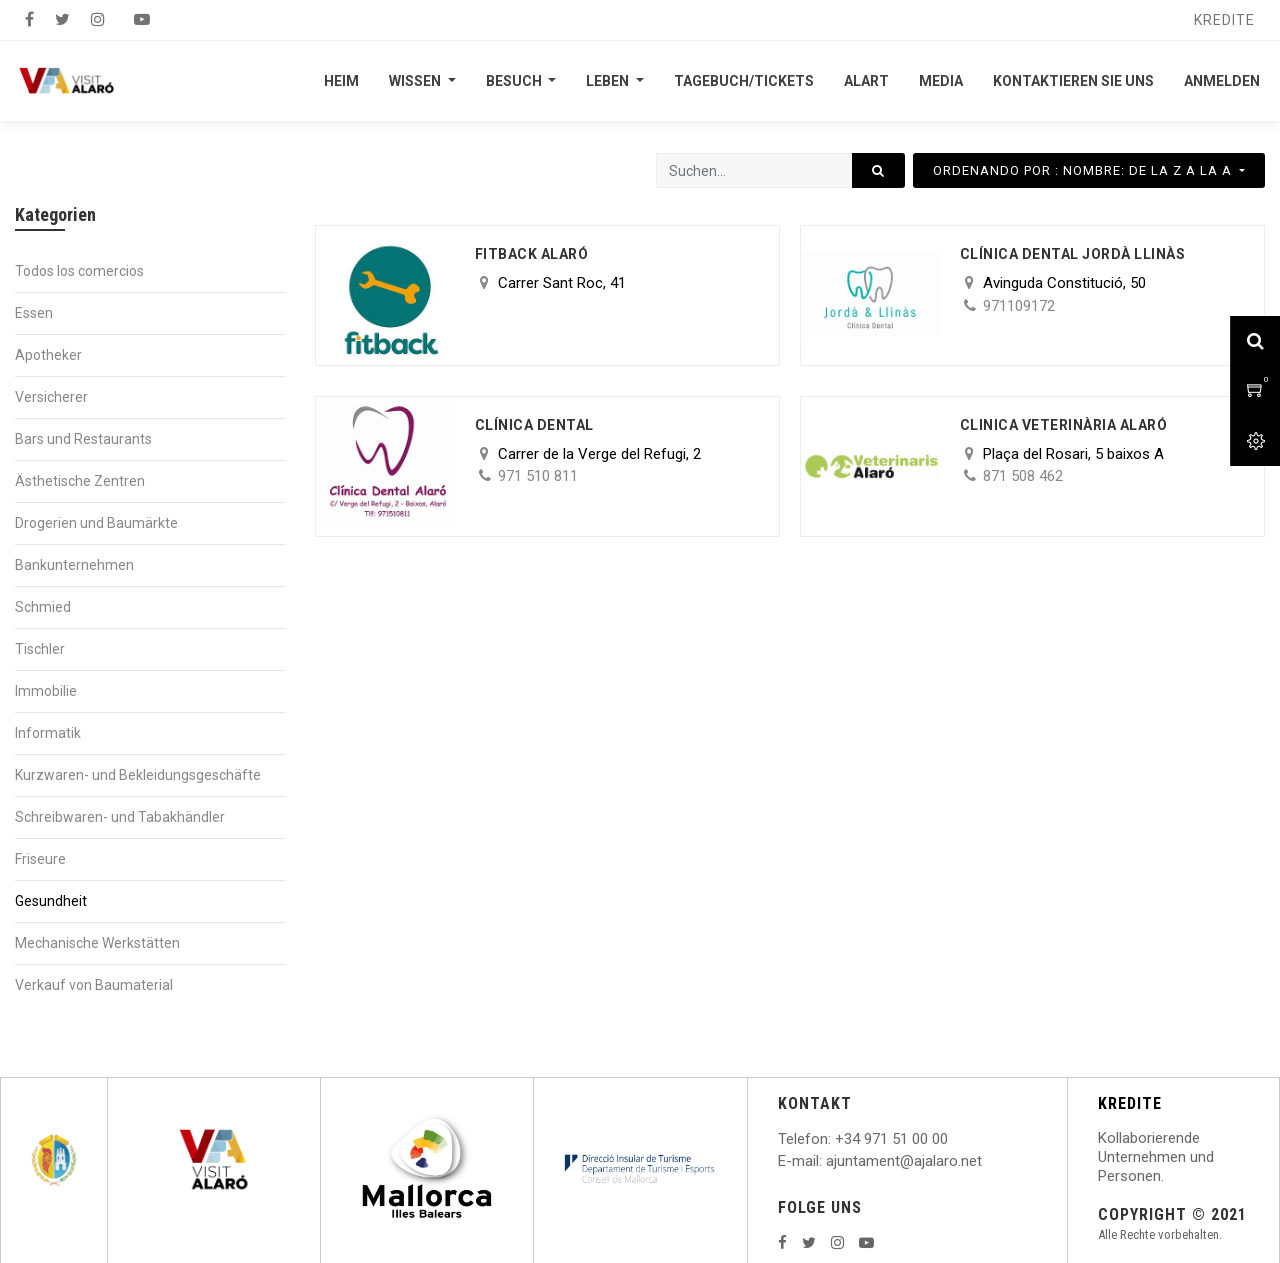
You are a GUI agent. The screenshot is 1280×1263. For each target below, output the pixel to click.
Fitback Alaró (532, 254)
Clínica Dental (534, 425)
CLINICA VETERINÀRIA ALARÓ (1064, 425)
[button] (1089, 170)
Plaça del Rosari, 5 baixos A (1073, 454)
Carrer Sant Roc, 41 (562, 283)
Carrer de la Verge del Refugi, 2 (599, 454)
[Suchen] (878, 170)
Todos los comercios (79, 271)
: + (836, 1139)
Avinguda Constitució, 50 (1064, 283)
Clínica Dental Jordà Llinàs (1073, 254)
